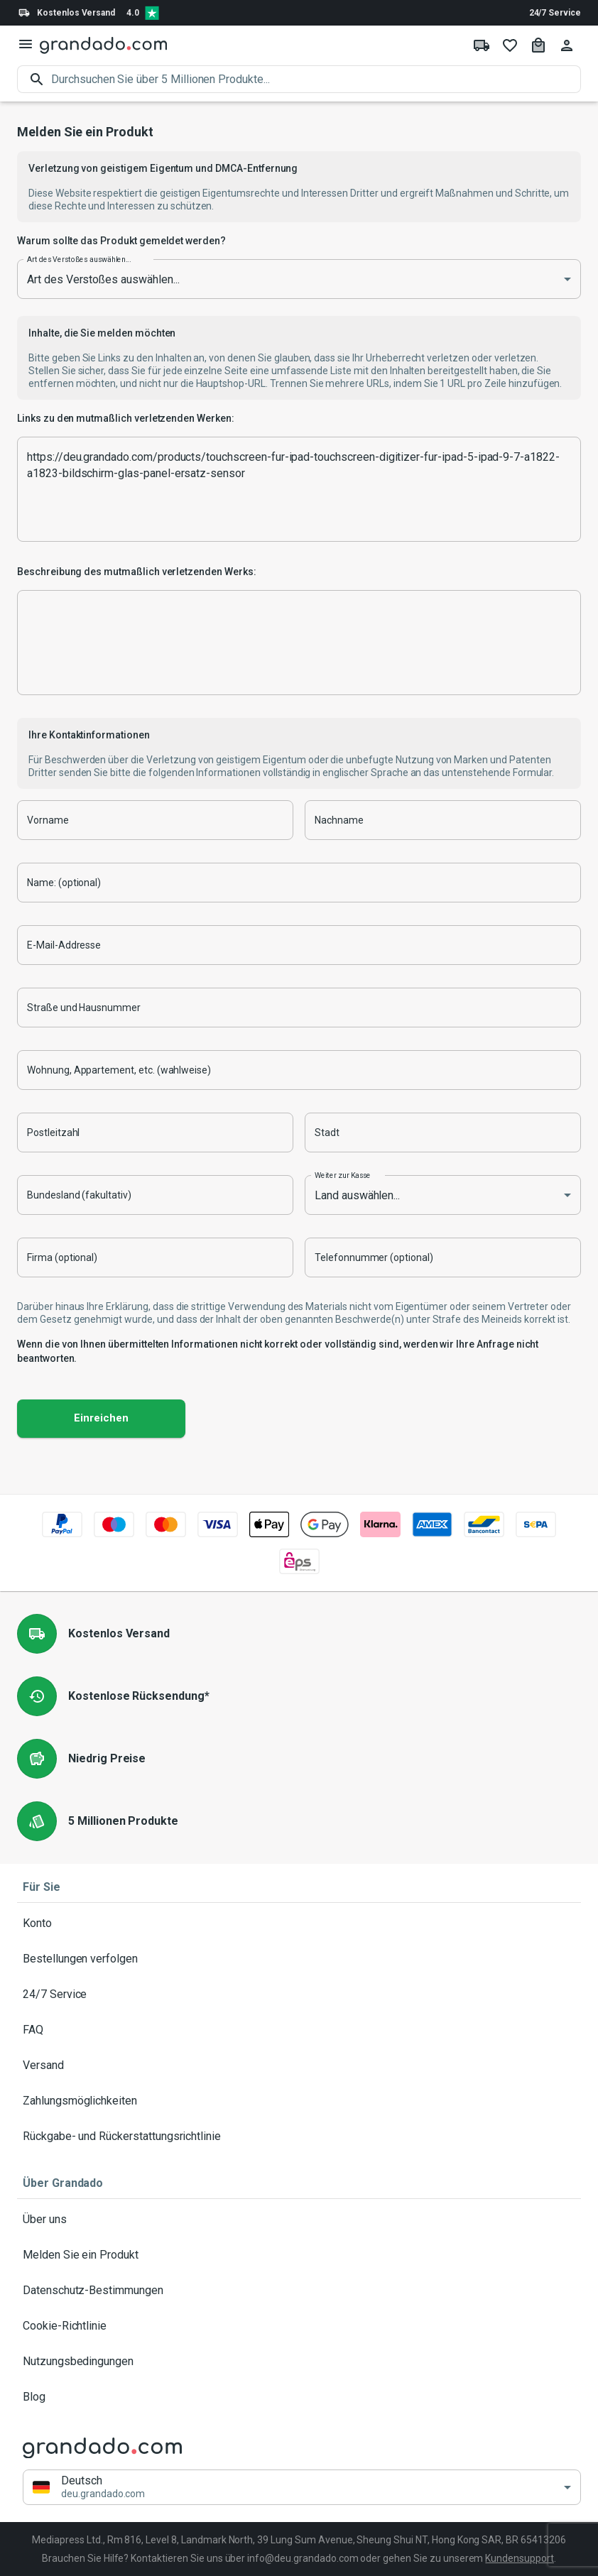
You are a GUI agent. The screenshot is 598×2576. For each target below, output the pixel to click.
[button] (302, 2487)
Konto (299, 1923)
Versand (299, 2065)
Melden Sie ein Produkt (299, 2255)
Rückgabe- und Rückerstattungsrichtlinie (299, 2136)
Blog (299, 2397)
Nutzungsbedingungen (299, 2361)
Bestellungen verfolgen (299, 1959)
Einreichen (101, 1418)
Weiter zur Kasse (343, 1175)
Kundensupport (519, 2558)
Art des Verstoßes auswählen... (79, 259)
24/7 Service (555, 13)
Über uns (299, 2219)
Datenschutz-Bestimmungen (299, 2290)
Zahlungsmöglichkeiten (299, 2101)
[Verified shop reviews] (152, 13)
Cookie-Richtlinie (299, 2326)
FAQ (299, 2030)
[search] (316, 79)
